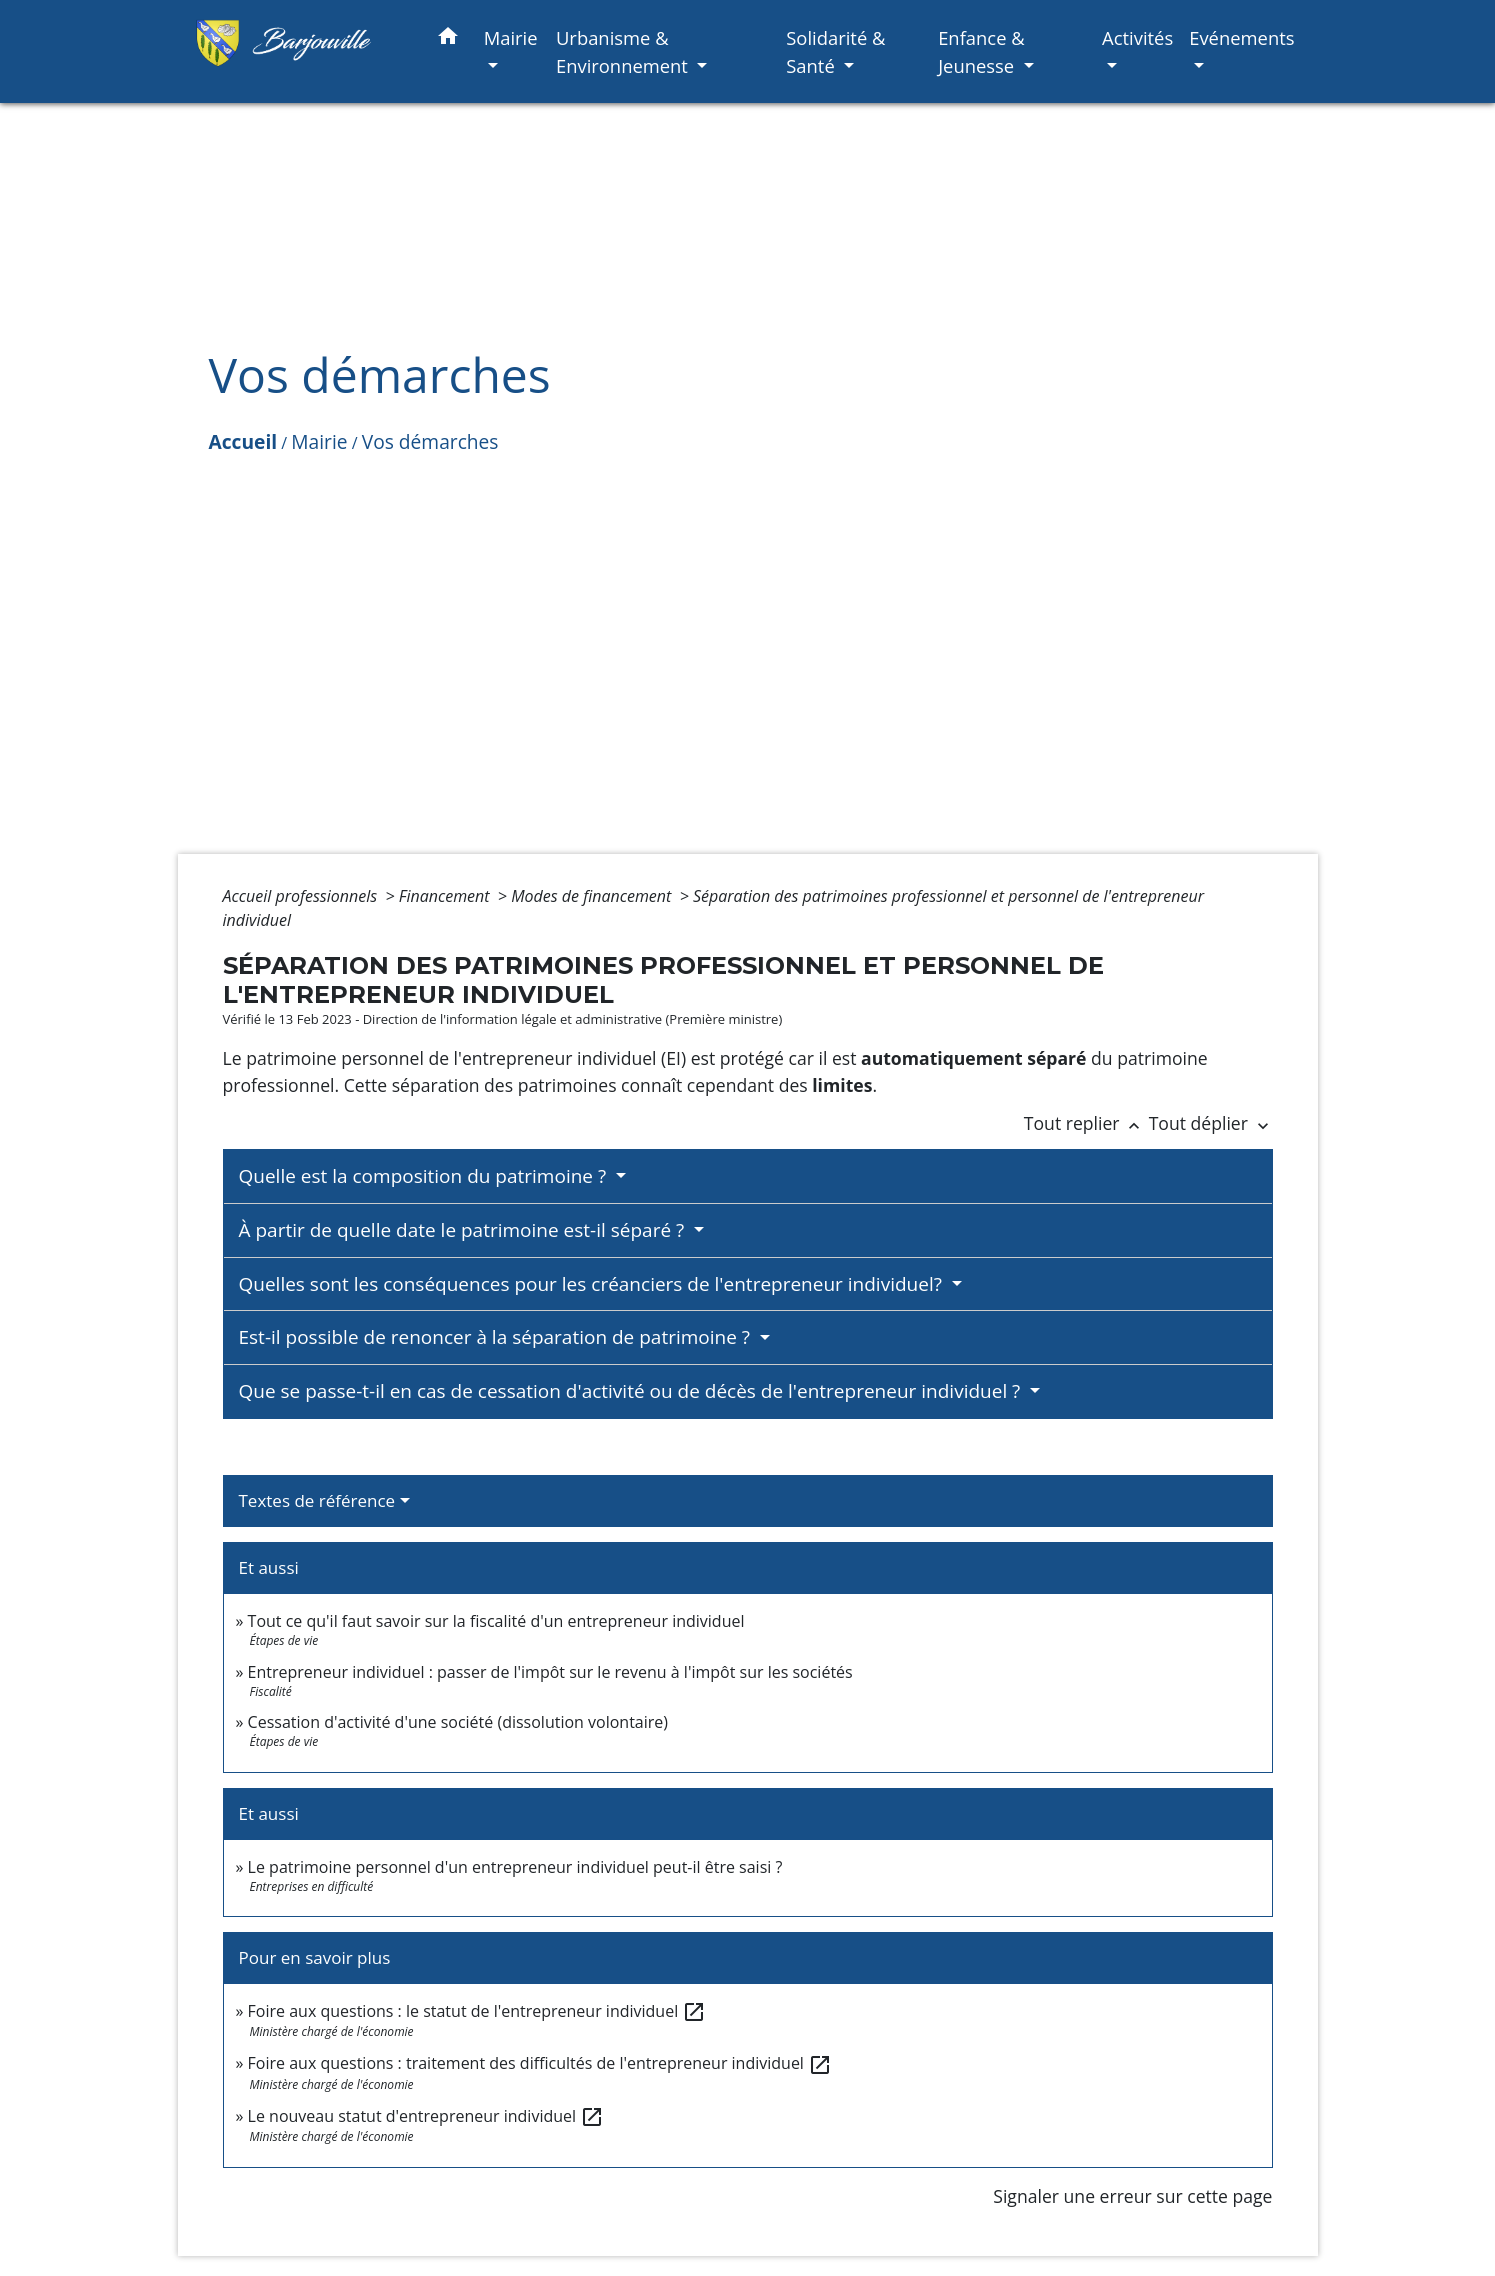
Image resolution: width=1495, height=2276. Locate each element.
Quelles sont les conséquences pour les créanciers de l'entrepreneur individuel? (593, 1284)
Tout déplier (1211, 1123)
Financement (446, 896)
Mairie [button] (511, 37)
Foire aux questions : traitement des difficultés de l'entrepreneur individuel (540, 2063)
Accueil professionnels (302, 896)
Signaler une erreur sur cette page (1132, 2196)
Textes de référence (317, 1500)
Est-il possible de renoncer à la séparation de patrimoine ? (497, 1337)
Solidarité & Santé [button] (835, 51)
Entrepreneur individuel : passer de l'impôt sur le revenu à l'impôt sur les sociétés (550, 1672)
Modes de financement (593, 896)
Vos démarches (430, 441)
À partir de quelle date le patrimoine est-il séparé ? (464, 1230)
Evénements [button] (1241, 37)
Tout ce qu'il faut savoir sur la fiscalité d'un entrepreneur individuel (496, 1621)
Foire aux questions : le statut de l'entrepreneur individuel (477, 2011)
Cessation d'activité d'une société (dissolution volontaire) (458, 1722)
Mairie (319, 441)
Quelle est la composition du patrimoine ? (425, 1176)
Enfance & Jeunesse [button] (981, 51)
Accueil (243, 441)
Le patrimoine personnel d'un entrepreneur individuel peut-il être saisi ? (515, 1867)
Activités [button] (1137, 37)
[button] (448, 39)
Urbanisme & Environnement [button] (624, 51)
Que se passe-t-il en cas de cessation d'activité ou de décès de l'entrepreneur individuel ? (632, 1391)
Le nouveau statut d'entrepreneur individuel (426, 2116)
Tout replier (1086, 1123)
